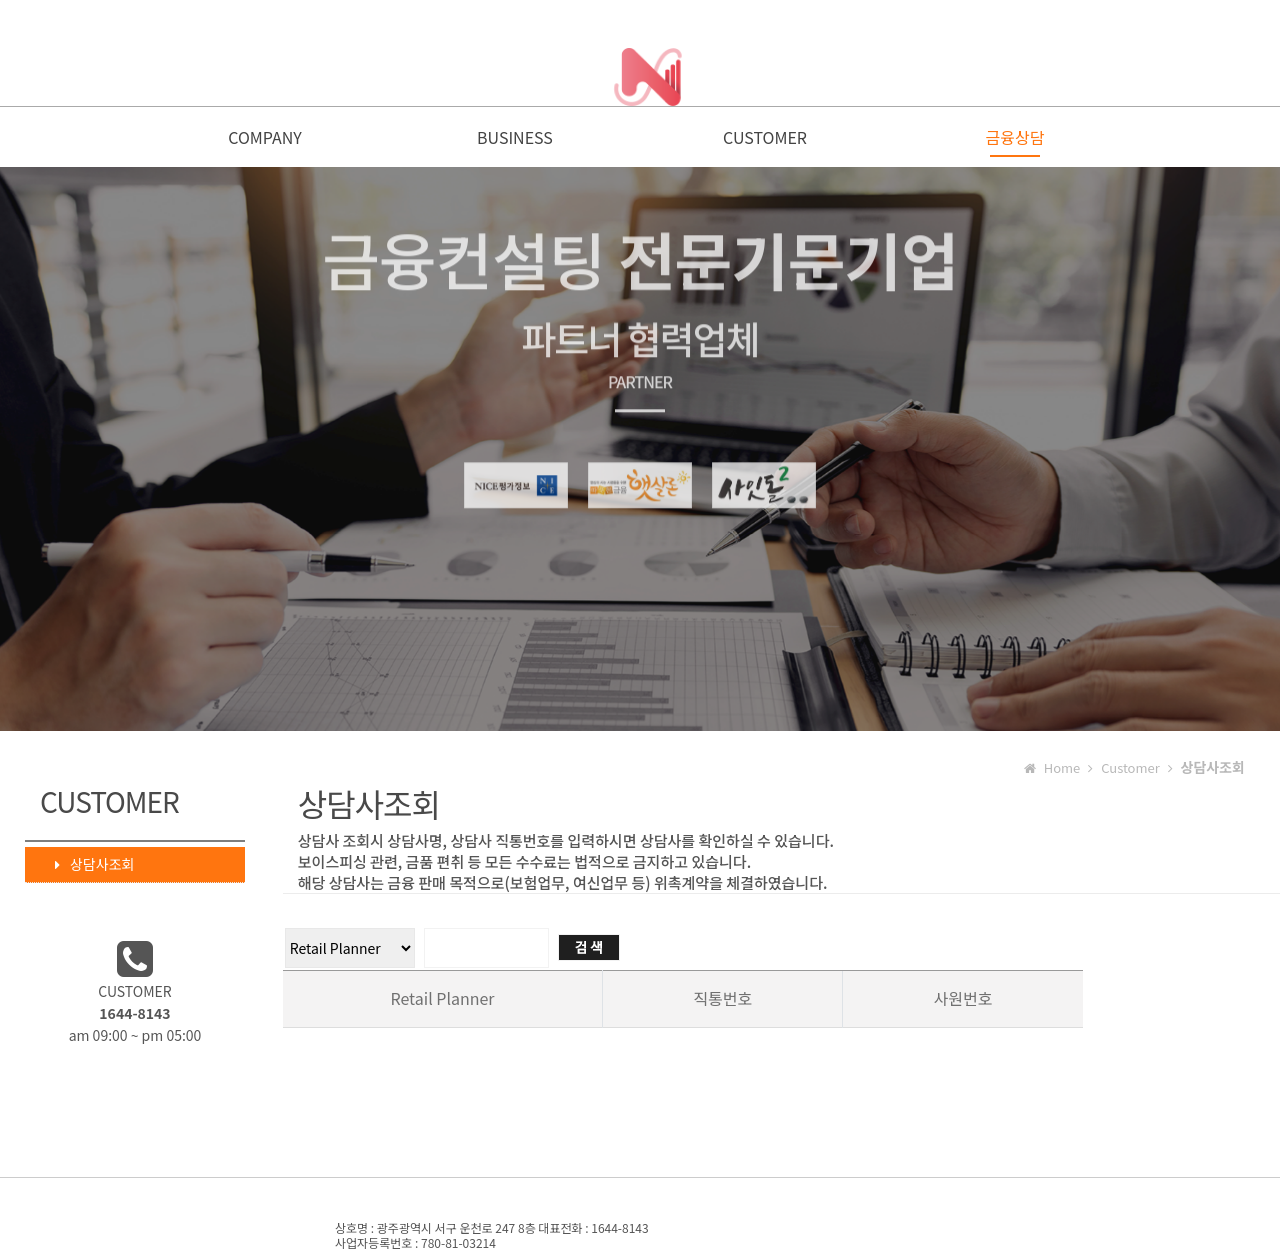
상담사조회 (85, 868)
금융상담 (1015, 142)
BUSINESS (515, 142)
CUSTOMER (765, 142)
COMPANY (265, 142)
